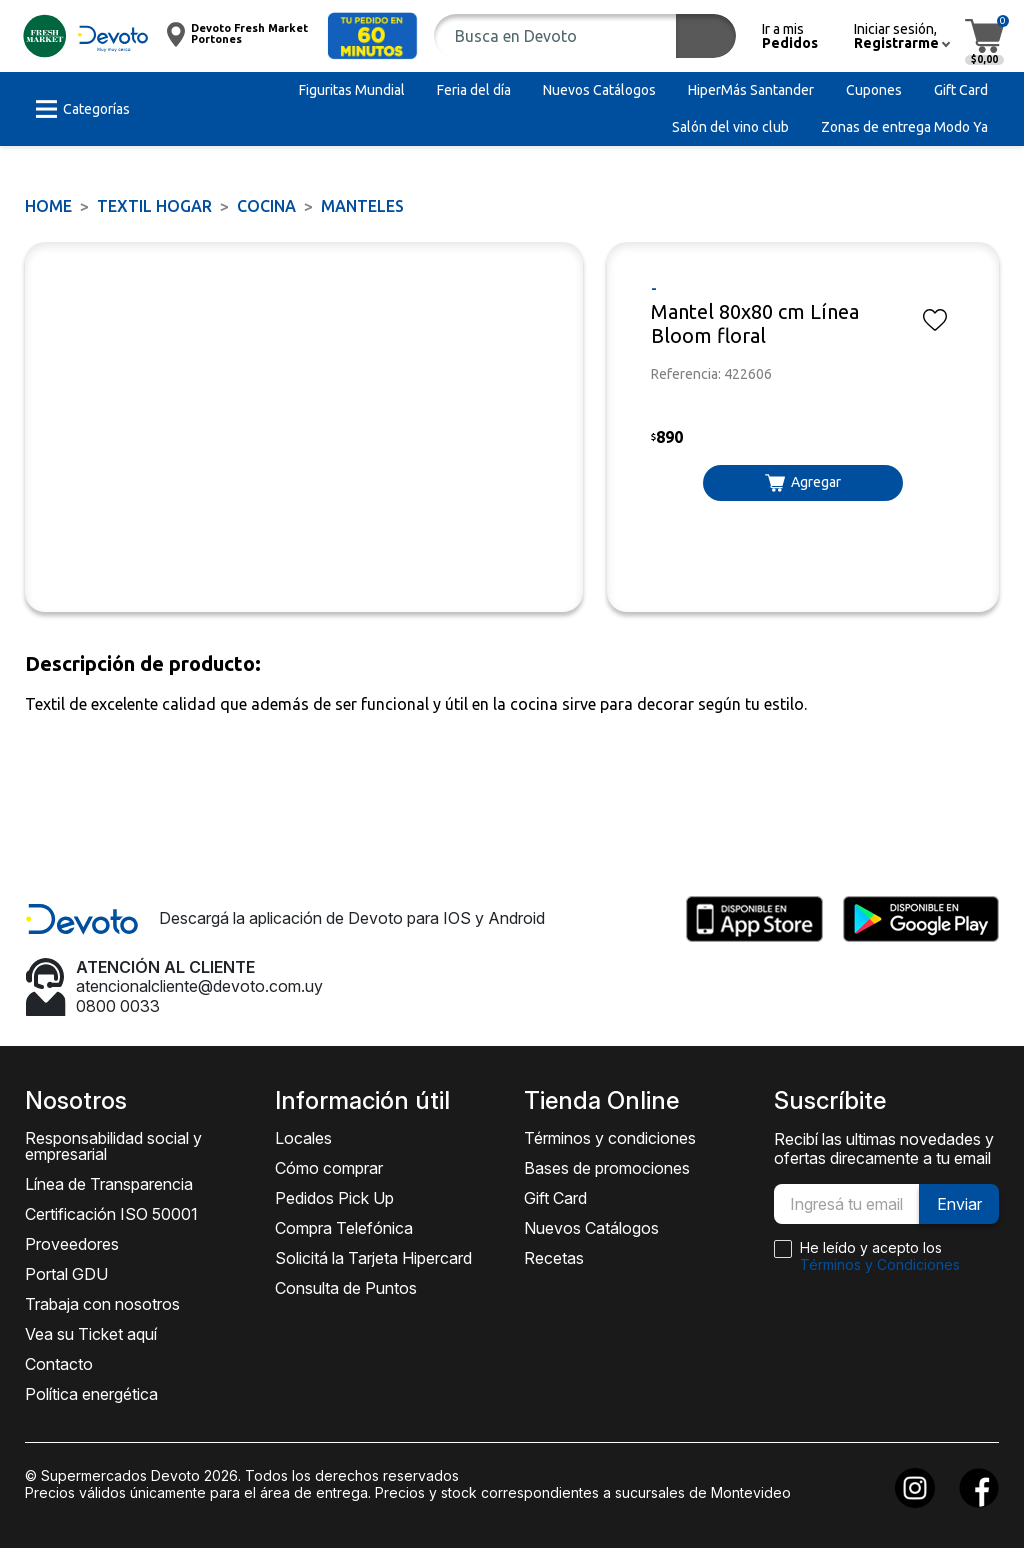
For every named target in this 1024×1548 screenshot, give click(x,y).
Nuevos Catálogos (591, 1228)
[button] (373, 36)
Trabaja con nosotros (102, 1304)
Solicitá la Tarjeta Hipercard (373, 1258)
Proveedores (72, 1244)
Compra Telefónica (344, 1228)
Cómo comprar (329, 1168)
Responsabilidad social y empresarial (113, 1146)
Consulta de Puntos (346, 1288)
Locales (303, 1138)
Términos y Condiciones (880, 1264)
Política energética (91, 1394)
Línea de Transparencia (109, 1184)
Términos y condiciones (610, 1138)
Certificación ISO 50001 (111, 1214)
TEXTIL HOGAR (154, 206)
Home (48, 206)
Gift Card (555, 1198)
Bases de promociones (607, 1168)
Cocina (266, 206)
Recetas (554, 1258)
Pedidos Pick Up (334, 1198)
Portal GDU (66, 1274)
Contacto (59, 1364)
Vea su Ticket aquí (91, 1334)
